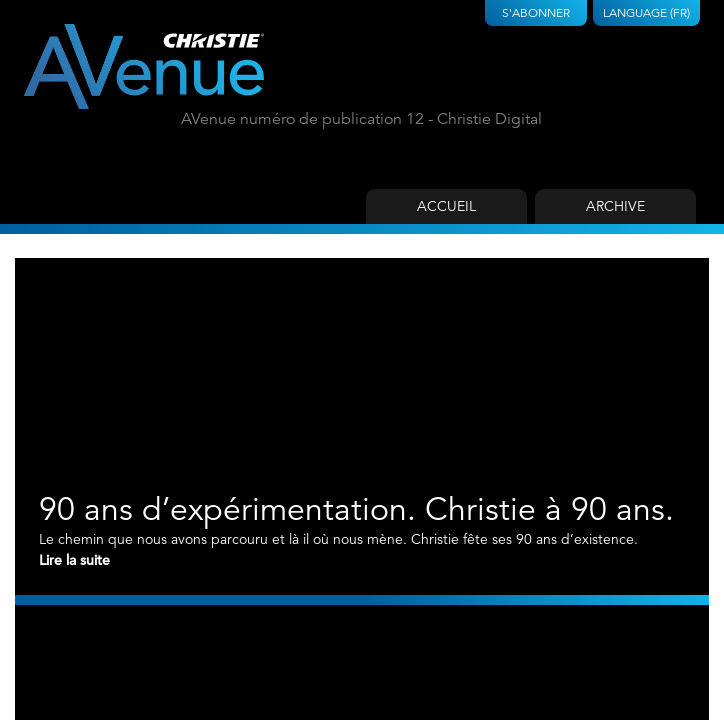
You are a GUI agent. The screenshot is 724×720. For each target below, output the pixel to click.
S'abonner (536, 12)
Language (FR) (646, 12)
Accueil (446, 206)
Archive (615, 206)
